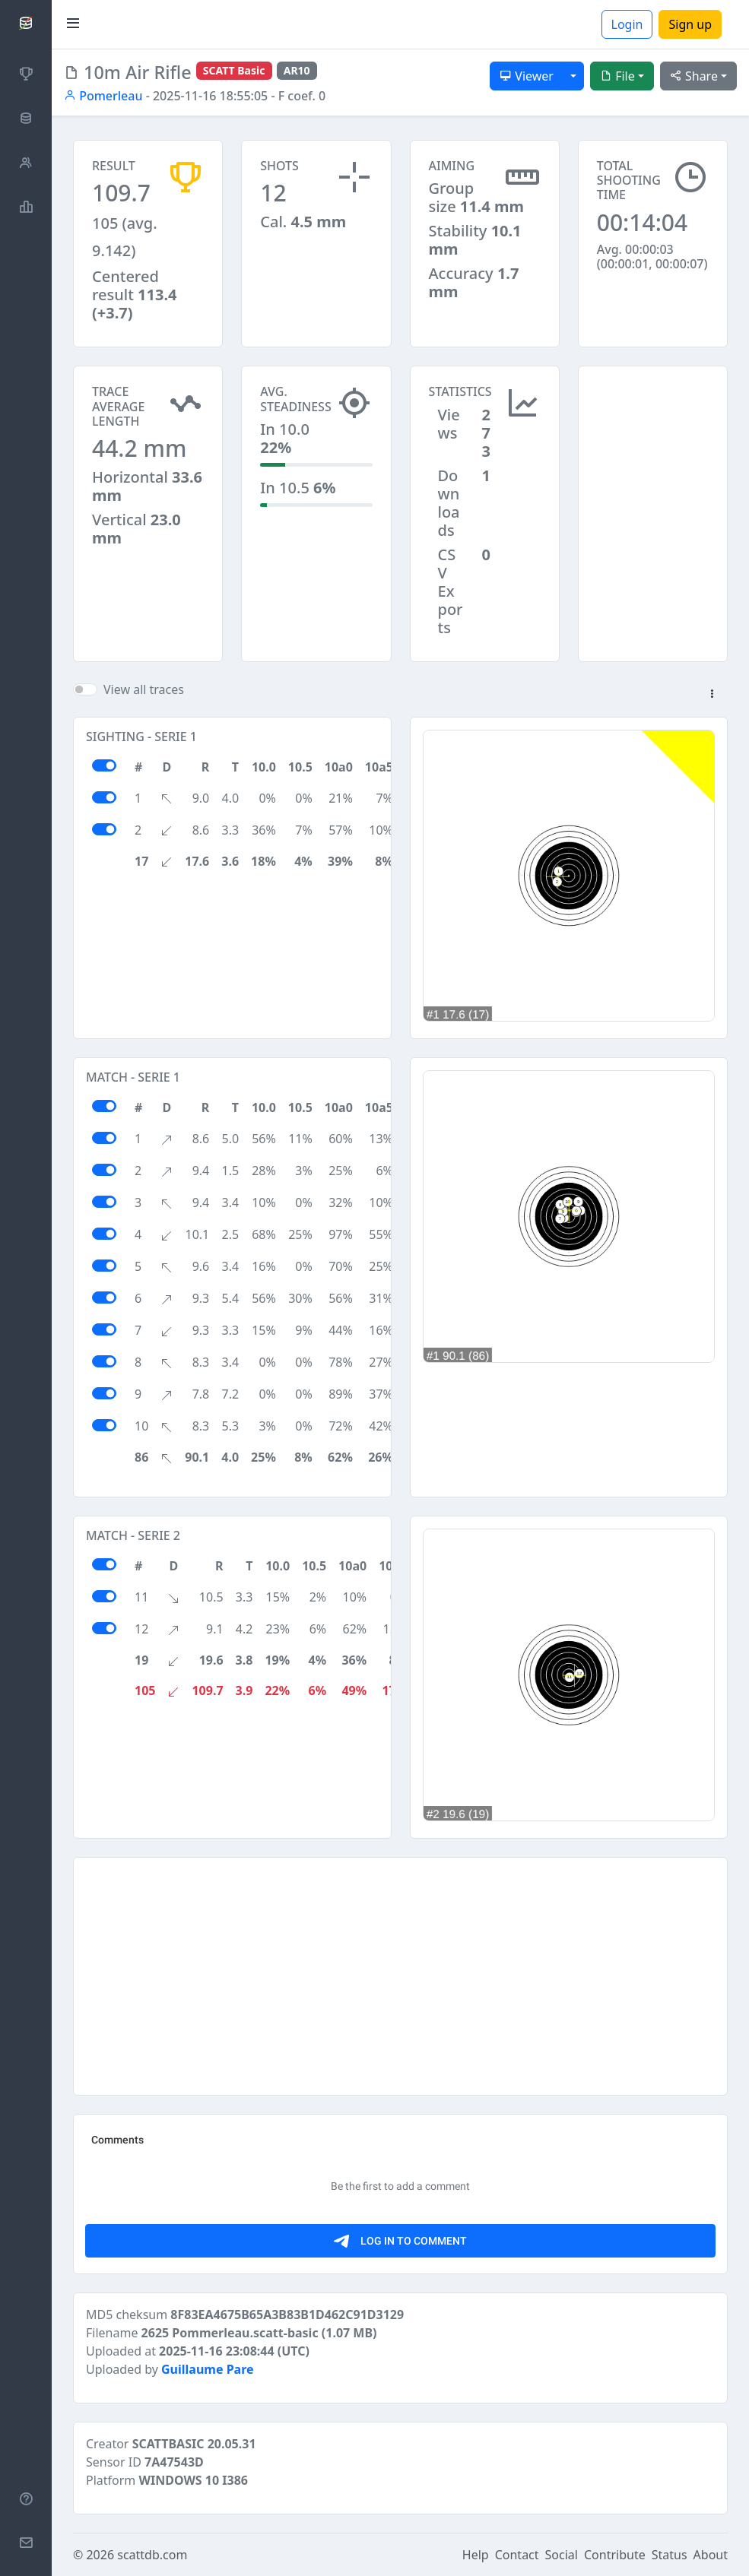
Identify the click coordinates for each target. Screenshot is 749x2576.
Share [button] (694, 76)
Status (669, 2554)
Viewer (527, 76)
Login (627, 24)
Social (561, 2554)
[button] (712, 694)
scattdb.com (152, 2554)
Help (475, 2554)
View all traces (143, 689)
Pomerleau (103, 95)
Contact (517, 2554)
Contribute (615, 2554)
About (710, 2554)
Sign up (690, 24)
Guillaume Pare (207, 2369)
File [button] (617, 76)
